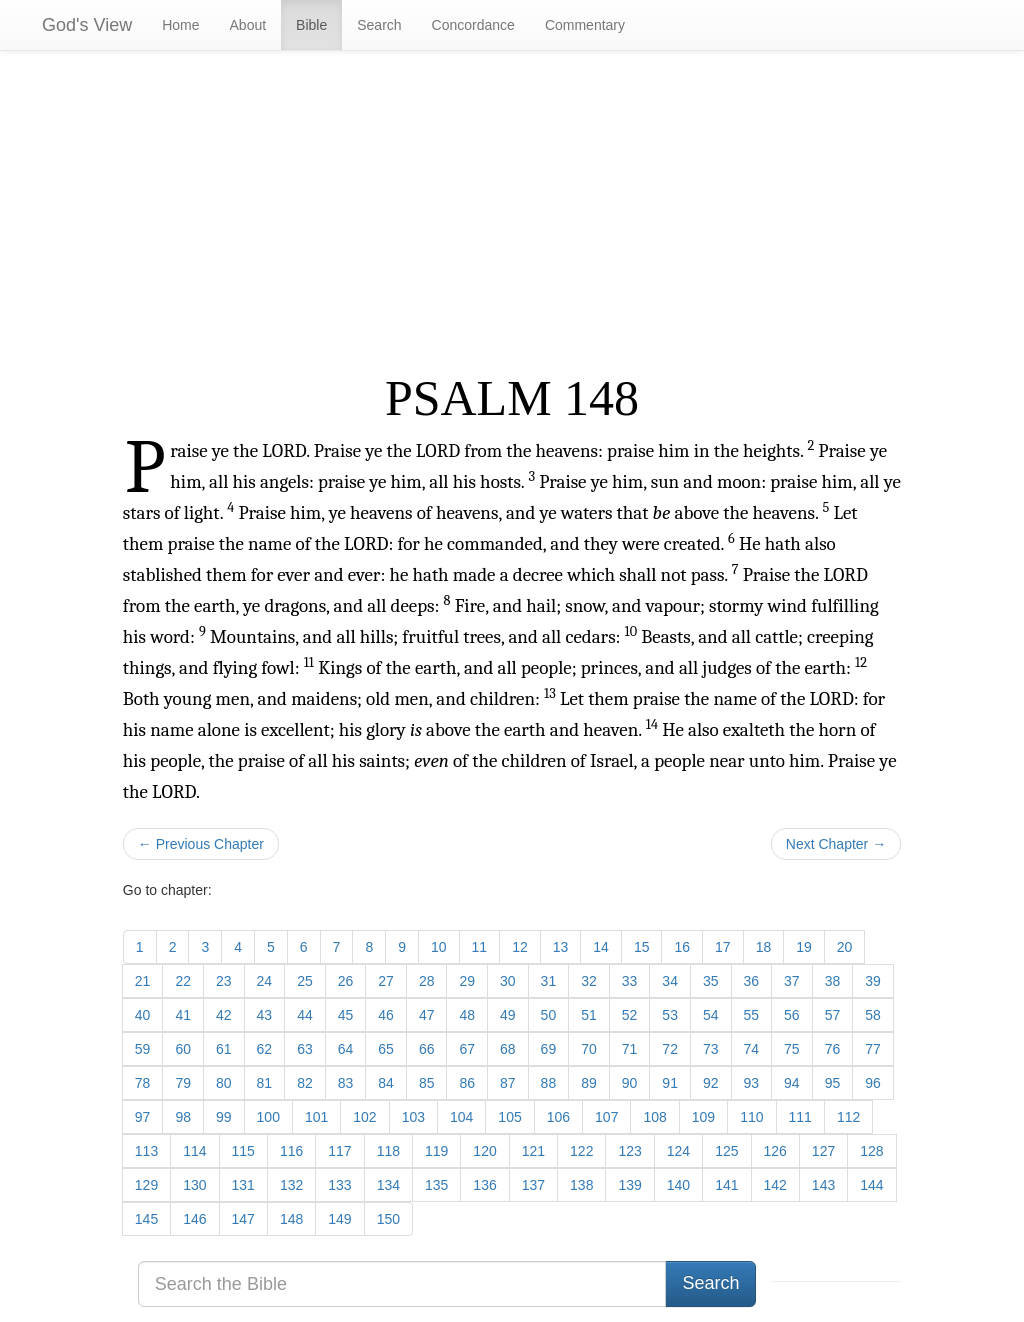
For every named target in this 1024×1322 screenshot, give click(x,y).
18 (764, 947)
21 (143, 981)
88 (549, 1083)
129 (146, 1185)
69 (549, 1049)
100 (268, 1117)
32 (589, 981)
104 (461, 1117)
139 (629, 1185)
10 (439, 947)
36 (752, 981)
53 (670, 1015)
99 (224, 1117)
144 (871, 1185)
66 (427, 1049)
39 (873, 981)
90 (630, 1083)
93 (752, 1083)
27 (386, 981)
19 (804, 947)
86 (467, 1083)
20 (845, 947)
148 (291, 1219)
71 (630, 1049)
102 (364, 1117)
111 (800, 1117)
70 (589, 1049)
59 (143, 1049)
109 (703, 1117)
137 (533, 1185)
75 (792, 1049)
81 (265, 1083)
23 (224, 981)
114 (194, 1151)
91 (670, 1083)
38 (833, 981)
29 (467, 981)
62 (265, 1049)
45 (346, 1015)
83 (346, 1083)
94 (792, 1083)
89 (589, 1083)
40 (143, 1015)
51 (589, 1015)
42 (224, 1015)
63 (305, 1049)
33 (630, 981)
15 (642, 947)
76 (833, 1049)
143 (823, 1185)
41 (183, 1015)
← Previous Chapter (201, 844)
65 (386, 1049)
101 (316, 1117)
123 (629, 1151)
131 (243, 1185)
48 (467, 1015)
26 (346, 981)
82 (305, 1083)
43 (265, 1015)
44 (305, 1015)
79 (183, 1083)
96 (873, 1083)
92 (711, 1083)
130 (194, 1185)
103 (413, 1117)
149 (339, 1219)
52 (630, 1015)
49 (508, 1015)
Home (180, 25)
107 (606, 1117)
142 (775, 1185)
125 (726, 1151)
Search (379, 25)
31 (549, 981)
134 (388, 1185)
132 (291, 1185)
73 (711, 1049)
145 (146, 1219)
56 (792, 1015)
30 (508, 981)
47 (427, 1015)
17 (723, 947)
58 (873, 1015)
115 (243, 1151)
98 (183, 1117)
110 (751, 1117)
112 (848, 1117)
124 (678, 1151)
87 (508, 1083)
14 (601, 947)
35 (711, 981)
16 (682, 947)
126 (775, 1151)
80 (224, 1083)
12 (520, 947)
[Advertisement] (512, 211)
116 (291, 1151)
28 (427, 981)
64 (346, 1049)
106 (558, 1117)
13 (561, 947)
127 (823, 1151)
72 (670, 1049)
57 (833, 1015)
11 (480, 947)
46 (386, 1015)
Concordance (473, 25)
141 (726, 1185)
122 (581, 1151)
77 (873, 1049)
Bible (311, 25)
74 (752, 1049)
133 (339, 1185)
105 (509, 1117)
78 (143, 1083)
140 (678, 1185)
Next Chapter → (836, 844)
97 (143, 1117)
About (248, 25)
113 (146, 1151)
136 (484, 1185)
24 (265, 981)
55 (752, 1015)
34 (670, 981)
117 (339, 1151)
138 (581, 1185)
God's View (87, 25)
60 (183, 1049)
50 (549, 1015)
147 (243, 1219)
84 (386, 1083)
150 (388, 1219)
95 (833, 1083)
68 (508, 1049)
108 (654, 1117)
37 (792, 981)
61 (224, 1049)
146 (194, 1219)
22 (183, 981)
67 (467, 1049)
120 (484, 1151)
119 (436, 1151)
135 (436, 1185)
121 (533, 1151)
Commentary (585, 25)
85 (427, 1083)
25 (305, 981)
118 (388, 1151)
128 (871, 1151)
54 (711, 1015)
